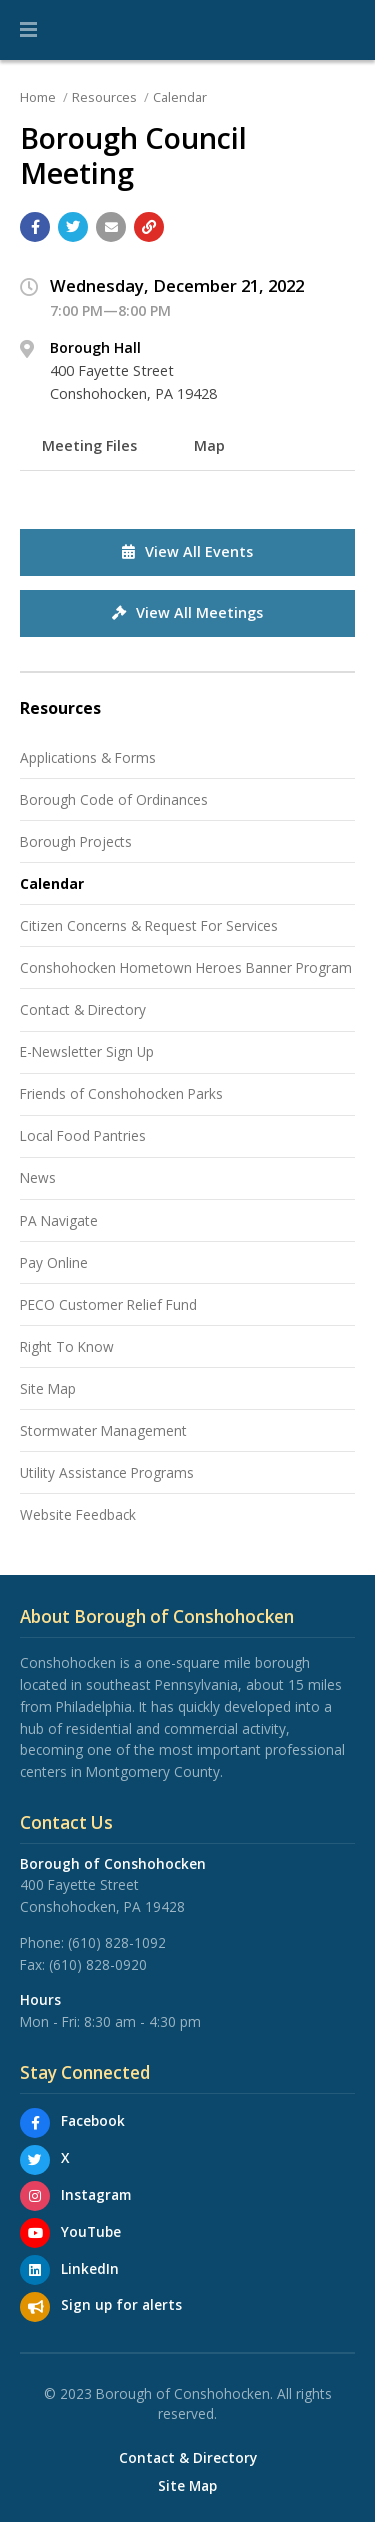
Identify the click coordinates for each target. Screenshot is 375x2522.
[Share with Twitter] (73, 227)
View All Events (187, 551)
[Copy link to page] (149, 227)
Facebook (93, 2120)
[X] (35, 2160)
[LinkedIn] (35, 2270)
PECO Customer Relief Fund (108, 1304)
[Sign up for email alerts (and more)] (35, 2307)
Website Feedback (78, 1514)
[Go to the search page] (343, 30)
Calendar (180, 97)
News (38, 1177)
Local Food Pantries (83, 1135)
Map (209, 445)
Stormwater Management (103, 1430)
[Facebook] (35, 2123)
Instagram (96, 2194)
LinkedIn (90, 2268)
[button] (28, 30)
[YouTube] (35, 2233)
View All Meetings (187, 612)
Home (38, 97)
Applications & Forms (88, 757)
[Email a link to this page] (111, 227)
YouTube (91, 2231)
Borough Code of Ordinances (114, 799)
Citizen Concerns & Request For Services (149, 925)
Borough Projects (76, 841)
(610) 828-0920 (98, 1964)
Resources (104, 97)
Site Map (48, 1388)
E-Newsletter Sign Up (87, 1051)
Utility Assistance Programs (107, 1472)
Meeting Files (89, 445)
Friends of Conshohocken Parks (121, 1093)
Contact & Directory (83, 1009)
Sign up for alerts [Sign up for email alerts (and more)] (121, 2304)
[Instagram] (35, 2196)
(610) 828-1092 (117, 1942)
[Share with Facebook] (35, 227)
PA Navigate (59, 1220)
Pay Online (54, 1262)
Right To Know (67, 1346)
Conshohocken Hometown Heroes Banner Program (186, 967)
